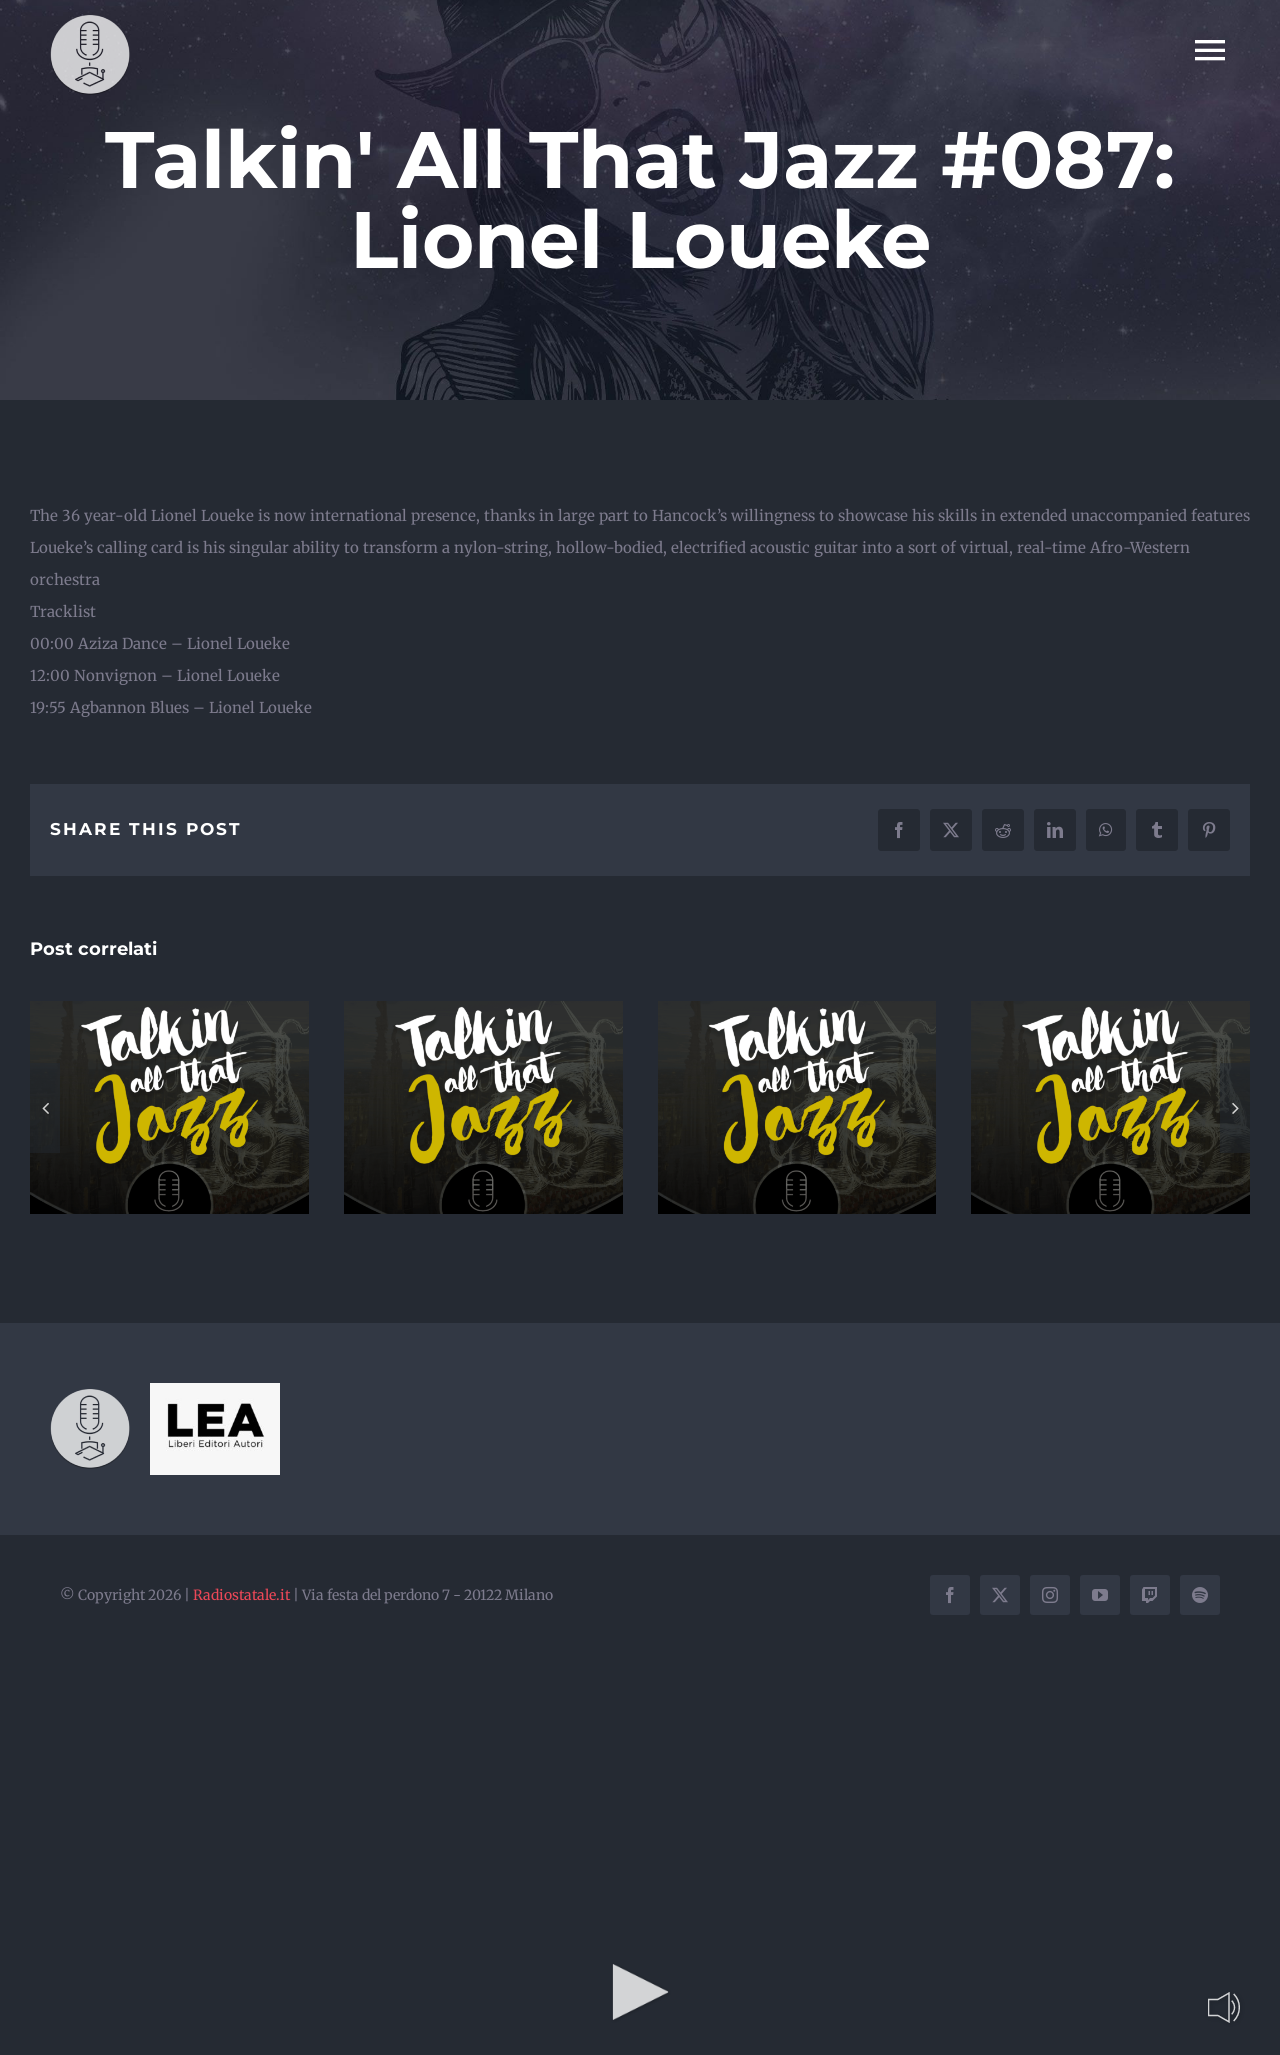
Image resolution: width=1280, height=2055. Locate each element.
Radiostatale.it (241, 1595)
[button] (45, 1108)
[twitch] (1150, 1595)
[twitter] (1000, 1595)
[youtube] (1100, 1595)
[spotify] (1200, 1595)
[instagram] (1050, 1595)
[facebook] (950, 1595)
